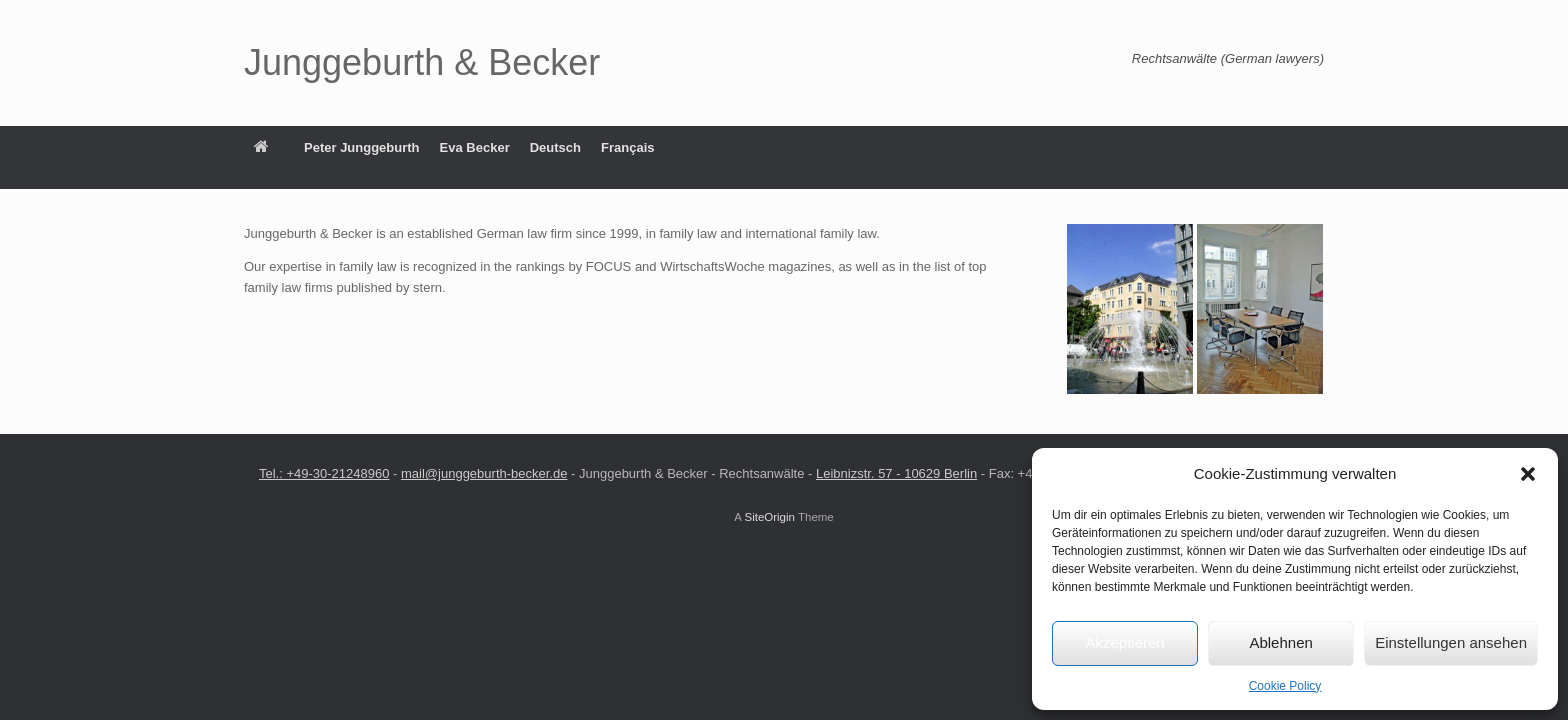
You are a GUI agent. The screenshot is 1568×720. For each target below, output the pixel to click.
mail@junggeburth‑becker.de (484, 473)
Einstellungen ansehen (1451, 642)
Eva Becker (475, 147)
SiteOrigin (769, 517)
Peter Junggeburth (362, 147)
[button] (1528, 474)
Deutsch (555, 147)
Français (627, 147)
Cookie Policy (1285, 686)
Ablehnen (1280, 642)
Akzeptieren (1124, 642)
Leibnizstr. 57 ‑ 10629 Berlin (896, 473)
